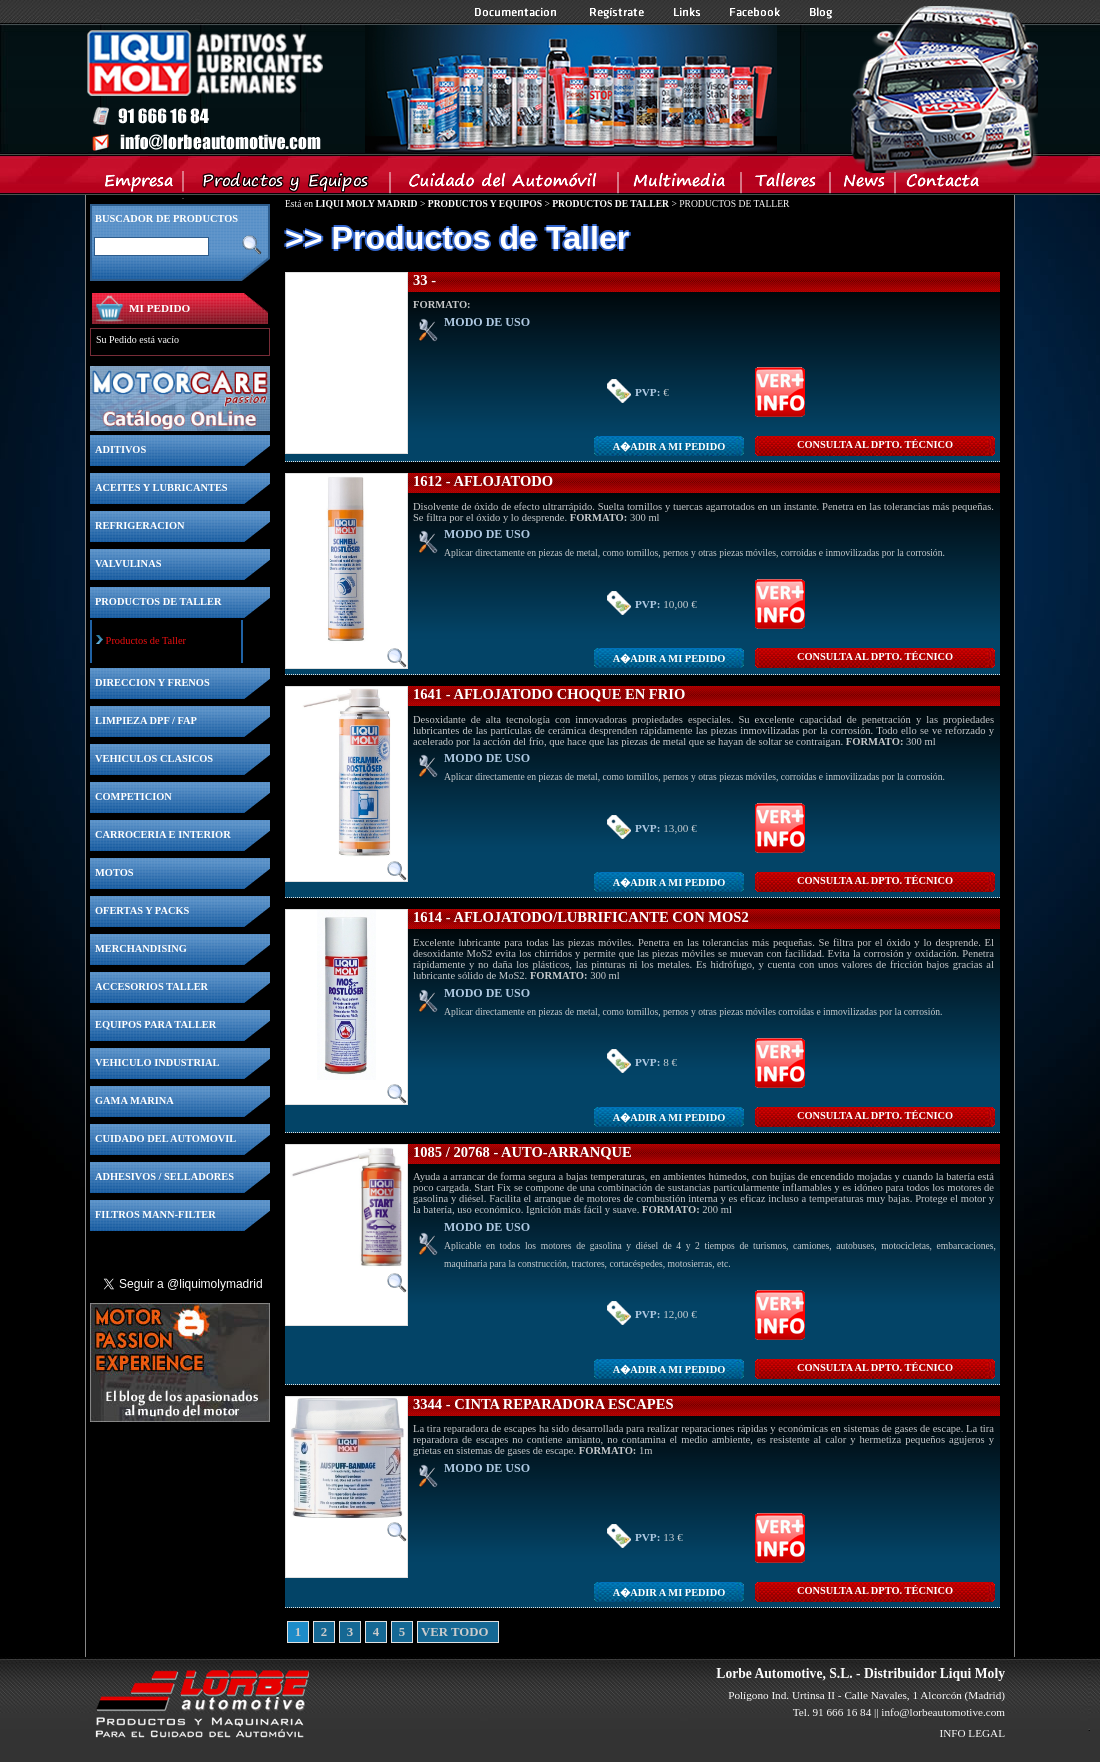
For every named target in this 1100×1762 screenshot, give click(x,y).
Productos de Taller (146, 640)
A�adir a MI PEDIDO (669, 446)
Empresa (139, 185)
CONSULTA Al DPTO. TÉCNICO (875, 444)
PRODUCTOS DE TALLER (610, 203)
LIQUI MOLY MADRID (366, 203)
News (863, 185)
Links (687, 12)
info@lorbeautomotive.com (943, 1712)
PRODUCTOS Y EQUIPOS (485, 203)
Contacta (942, 185)
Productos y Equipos (287, 185)
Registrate (617, 12)
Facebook (755, 12)
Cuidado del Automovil (506, 185)
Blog (821, 12)
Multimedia (680, 185)
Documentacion (517, 12)
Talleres (786, 185)
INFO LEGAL (972, 1733)
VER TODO (428, 1632)
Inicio (431, 89)
